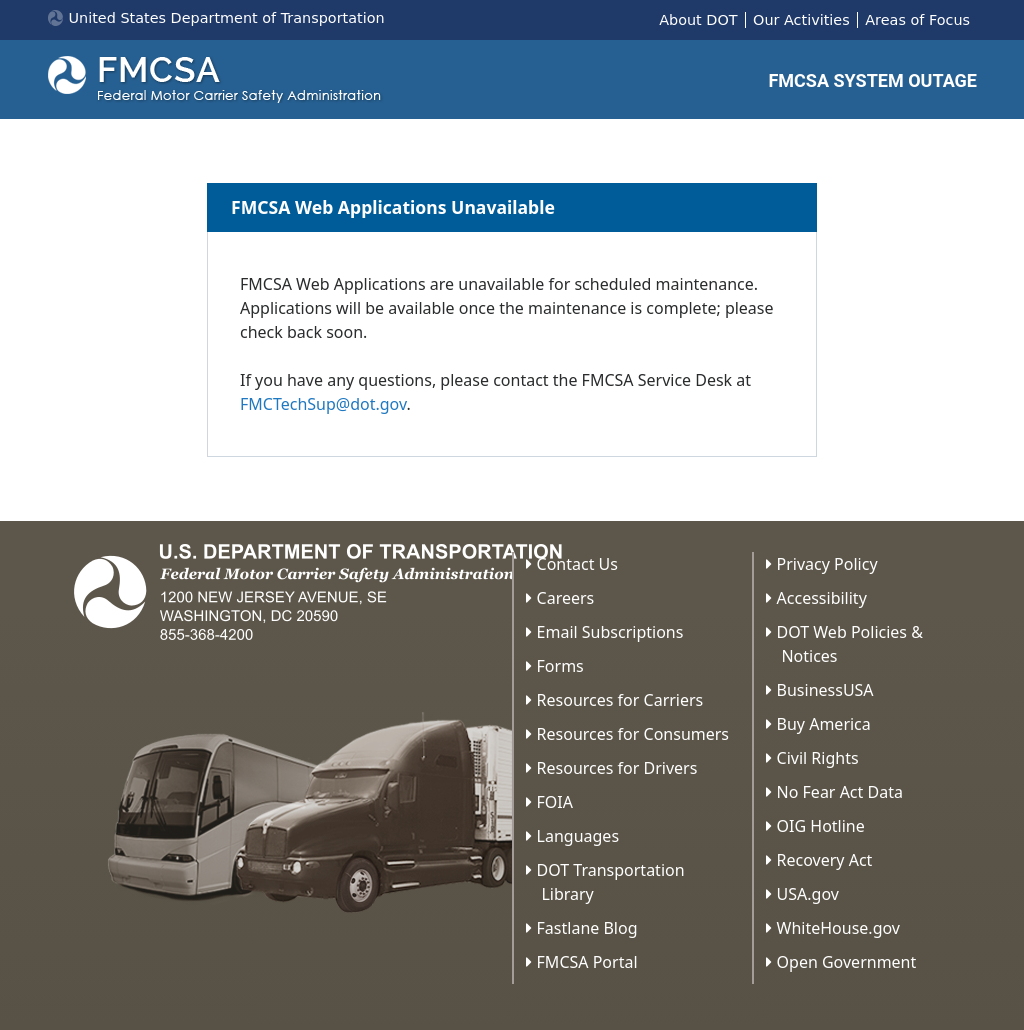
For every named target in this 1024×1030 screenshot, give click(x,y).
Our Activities (801, 20)
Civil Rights (818, 758)
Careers (566, 598)
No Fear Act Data (840, 792)
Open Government (847, 962)
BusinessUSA (825, 690)
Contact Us (577, 564)
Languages (578, 836)
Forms (560, 666)
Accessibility (822, 598)
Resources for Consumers (633, 734)
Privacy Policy (827, 564)
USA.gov (808, 894)
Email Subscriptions (610, 632)
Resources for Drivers (617, 768)
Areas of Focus (917, 20)
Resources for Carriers (620, 700)
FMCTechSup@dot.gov (323, 404)
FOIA (555, 802)
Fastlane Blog (587, 928)
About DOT (698, 20)
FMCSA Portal (587, 962)
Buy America (824, 724)
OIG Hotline (821, 826)
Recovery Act (825, 860)
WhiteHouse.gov (838, 928)
